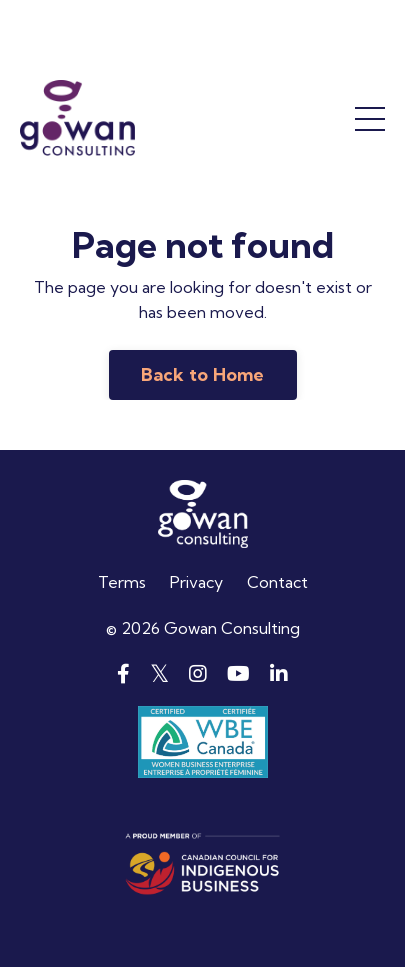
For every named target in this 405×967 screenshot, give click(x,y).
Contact (277, 582)
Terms (122, 582)
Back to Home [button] (203, 374)
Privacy (196, 582)
